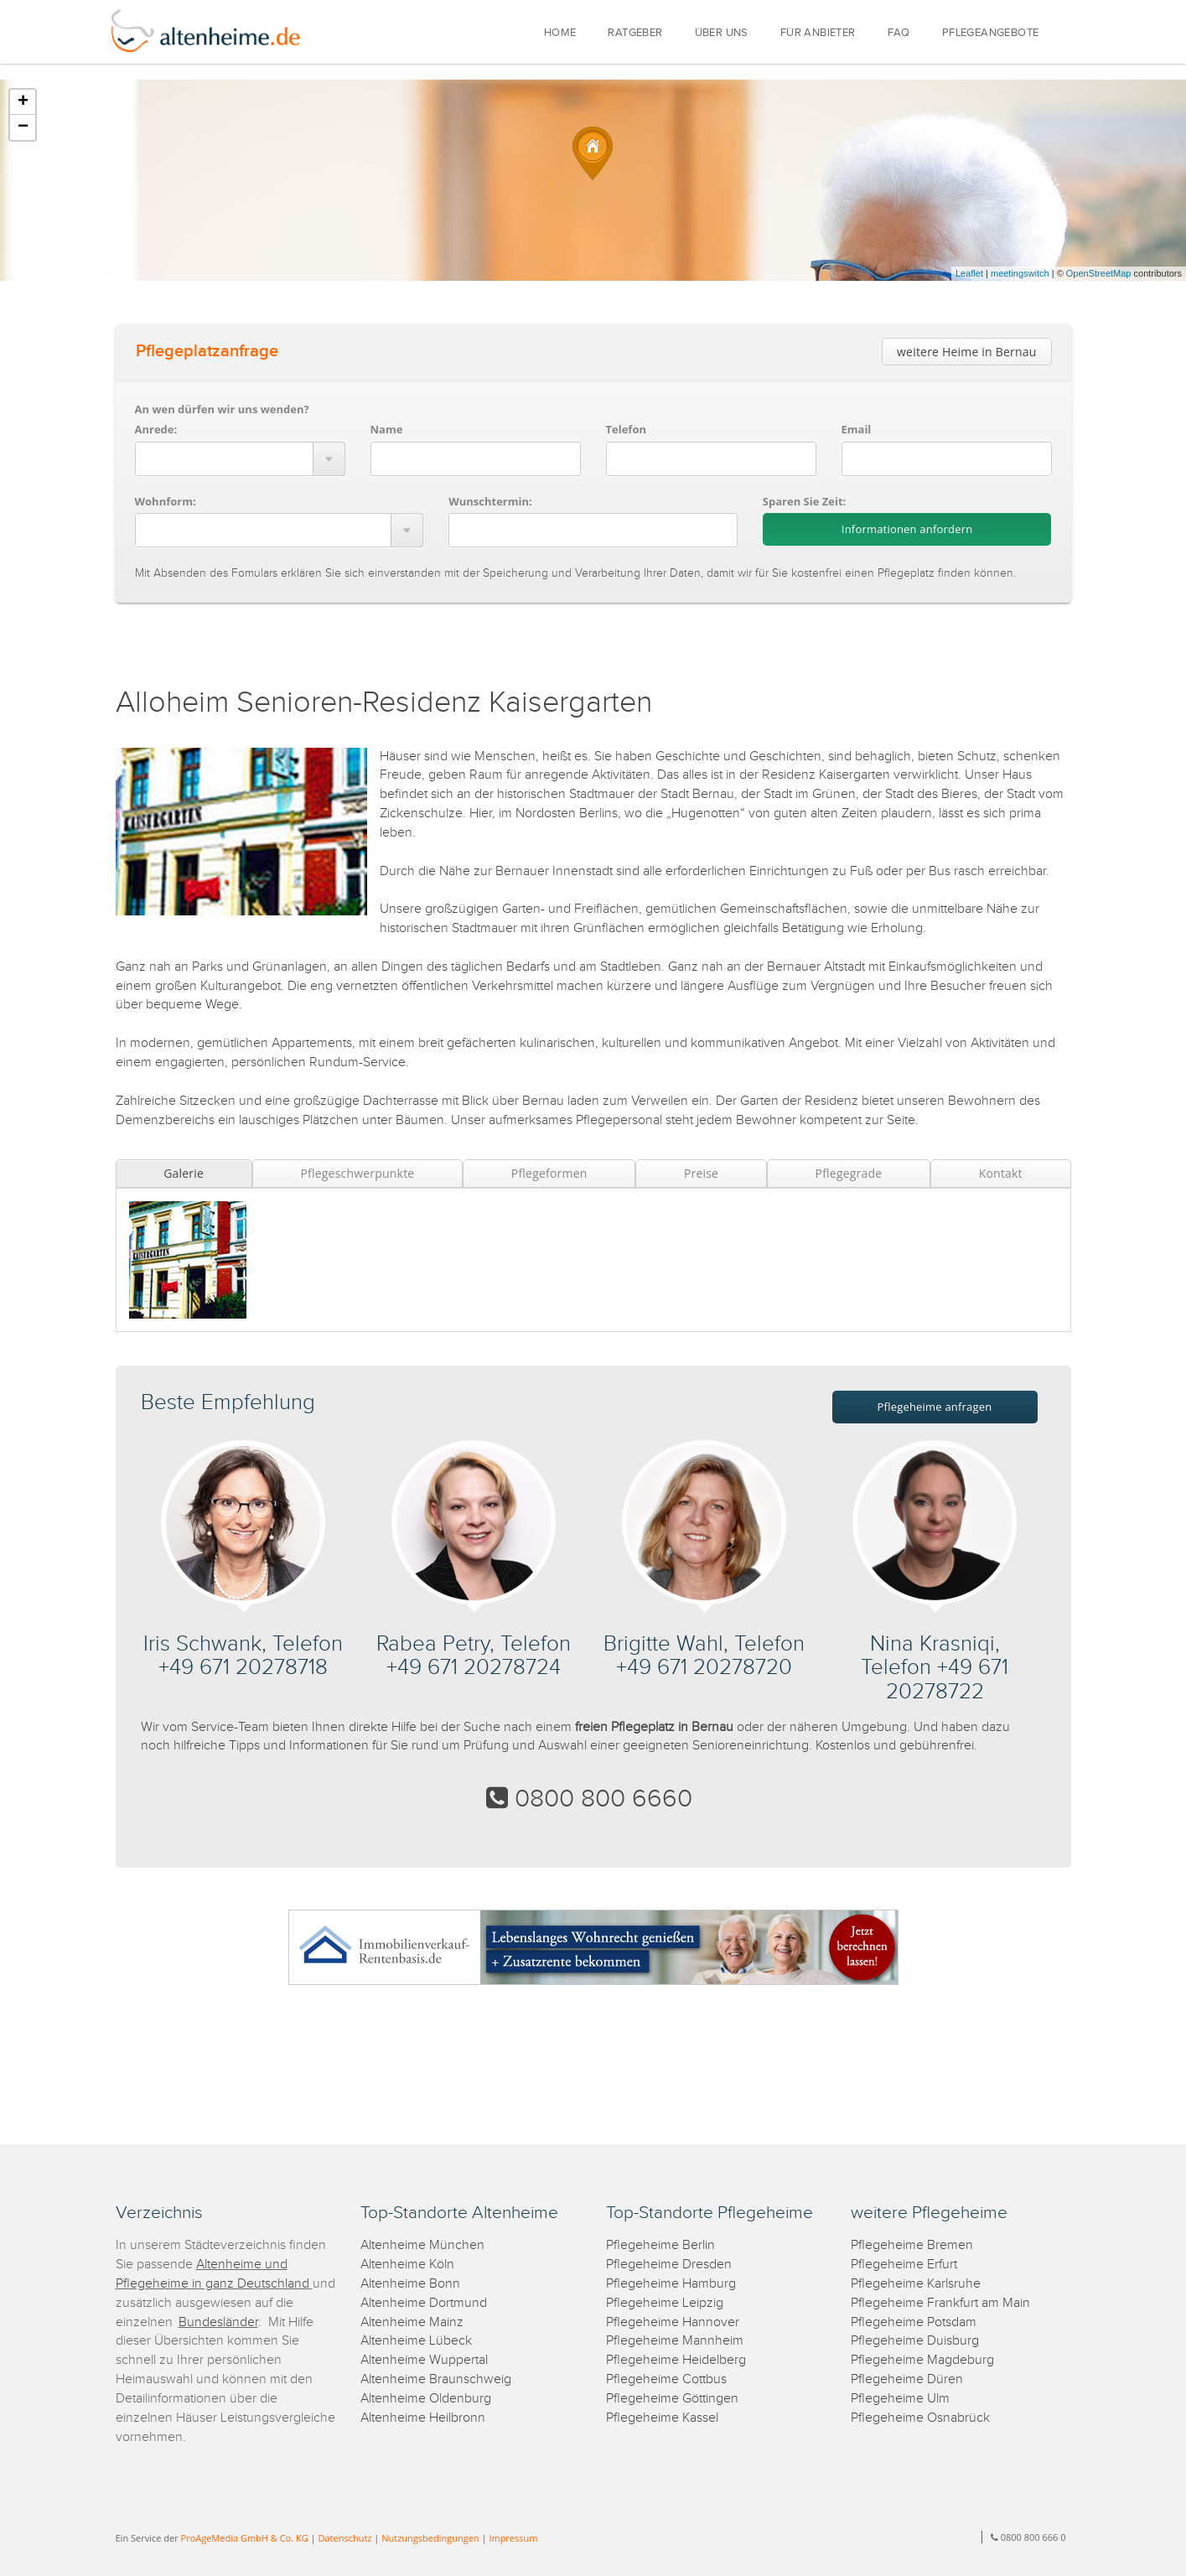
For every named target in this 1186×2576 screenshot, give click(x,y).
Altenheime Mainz (412, 2322)
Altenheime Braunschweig (435, 2379)
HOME (560, 33)
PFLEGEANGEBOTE (990, 33)
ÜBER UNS (721, 33)
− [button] (23, 127)
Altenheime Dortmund (423, 2303)
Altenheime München (422, 2245)
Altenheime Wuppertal (424, 2360)
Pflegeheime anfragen (935, 1406)
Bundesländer (218, 2322)
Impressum (513, 2538)
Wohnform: (165, 501)
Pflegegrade (849, 1173)
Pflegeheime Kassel (662, 2418)
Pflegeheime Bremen (912, 2245)
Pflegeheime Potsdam (913, 2322)
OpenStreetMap (1099, 273)
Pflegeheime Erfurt (904, 2265)
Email (857, 429)
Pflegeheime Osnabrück (920, 2418)
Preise (701, 1173)
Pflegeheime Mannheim (674, 2341)
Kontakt (1001, 1173)
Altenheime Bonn (410, 2284)
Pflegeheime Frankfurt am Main (940, 2303)
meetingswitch (1020, 273)
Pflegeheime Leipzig (664, 2303)
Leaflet (969, 273)
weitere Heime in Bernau (966, 352)
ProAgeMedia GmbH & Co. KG (244, 2538)
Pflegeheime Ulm (900, 2399)
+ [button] (23, 102)
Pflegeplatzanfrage (207, 351)
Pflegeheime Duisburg (915, 2341)
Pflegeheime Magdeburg (922, 2360)
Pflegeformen (549, 1173)
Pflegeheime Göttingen (672, 2399)
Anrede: (156, 429)
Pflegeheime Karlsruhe (916, 2284)
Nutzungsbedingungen (430, 2538)
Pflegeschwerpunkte (357, 1173)
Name (386, 429)
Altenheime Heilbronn (422, 2418)
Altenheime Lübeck (416, 2341)
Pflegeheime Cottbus (666, 2379)
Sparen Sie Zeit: (804, 501)
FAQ (899, 33)
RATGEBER (635, 33)
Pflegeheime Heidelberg (676, 2360)
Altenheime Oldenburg (425, 2399)
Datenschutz (344, 2538)
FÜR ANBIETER (818, 33)
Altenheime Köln (407, 2265)
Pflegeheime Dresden (669, 2265)
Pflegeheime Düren (907, 2379)
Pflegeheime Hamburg (671, 2284)
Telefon (626, 429)
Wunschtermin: (490, 501)
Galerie (183, 1173)
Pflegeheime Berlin (660, 2245)
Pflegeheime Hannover (672, 2322)
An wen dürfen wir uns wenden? (222, 409)
